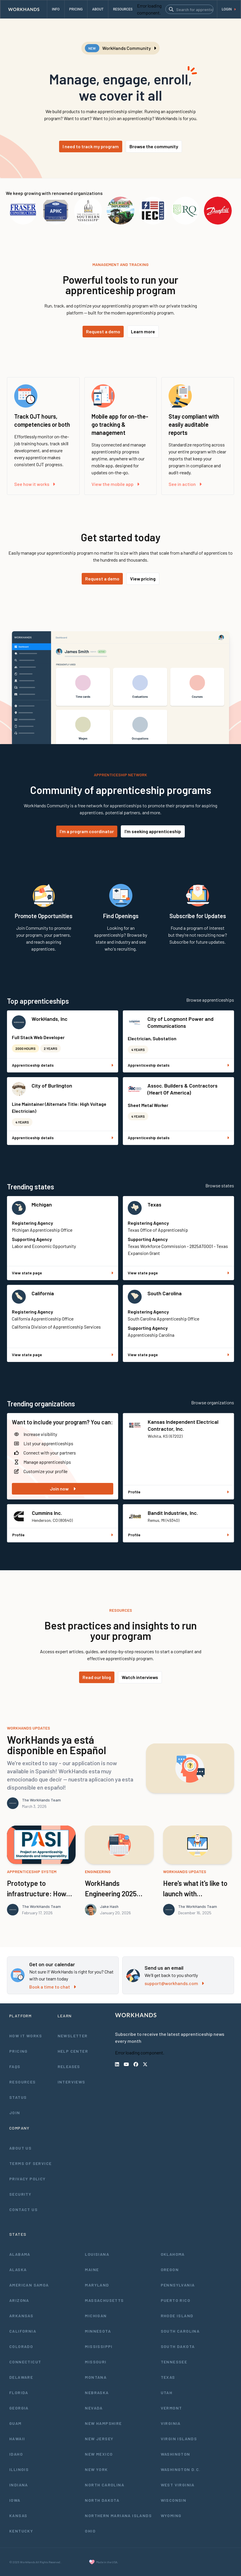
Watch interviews (140, 1677)
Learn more (143, 331)
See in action (185, 484)
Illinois (19, 2469)
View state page (62, 1272)
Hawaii (17, 2438)
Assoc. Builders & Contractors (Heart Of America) (182, 1089)
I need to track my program (91, 146)
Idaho (16, 2454)
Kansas (18, 2515)
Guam (15, 2423)
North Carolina (104, 2484)
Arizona (19, 2300)
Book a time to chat (52, 1986)
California (43, 1293)
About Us (20, 2148)
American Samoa (29, 2284)
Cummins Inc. (47, 1513)
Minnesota (98, 2331)
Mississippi (98, 2346)
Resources (22, 2081)
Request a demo (103, 331)
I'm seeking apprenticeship (153, 831)
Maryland (97, 2284)
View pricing (143, 578)
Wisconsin (174, 2500)
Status (18, 2097)
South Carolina (164, 1293)
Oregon (170, 2269)
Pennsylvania (178, 2284)
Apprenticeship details (62, 1065)
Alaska (18, 2269)
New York (96, 2469)
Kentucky (21, 2530)
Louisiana (97, 2254)
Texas (154, 1204)
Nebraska (97, 2392)
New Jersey (99, 2438)
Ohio (90, 2530)
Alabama (19, 2254)
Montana (96, 2377)
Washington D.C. (181, 2469)
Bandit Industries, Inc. (173, 1513)
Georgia (19, 2407)
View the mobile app (115, 484)
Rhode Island (177, 2315)
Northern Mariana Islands (118, 2515)
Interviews (71, 2081)
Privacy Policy (27, 2178)
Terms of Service (30, 2163)
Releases (69, 2066)
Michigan (42, 1204)
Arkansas (21, 2315)
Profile (178, 1491)
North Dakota (102, 2500)
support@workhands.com (174, 1983)
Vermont (171, 2407)
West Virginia (178, 2484)
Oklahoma (173, 2254)
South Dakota (178, 2346)
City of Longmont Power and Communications (180, 1022)
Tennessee (174, 2361)
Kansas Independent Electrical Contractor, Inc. (183, 1425)
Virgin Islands (179, 2438)
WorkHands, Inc (49, 1019)
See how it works (34, 484)
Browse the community (153, 146)
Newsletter (73, 2035)
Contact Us (23, 2209)
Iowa (15, 2500)
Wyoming (171, 2515)
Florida (18, 2392)
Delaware (21, 2377)
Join (14, 2112)
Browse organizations (212, 1402)
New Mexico (99, 2454)
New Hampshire (103, 2423)
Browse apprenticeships (210, 1000)
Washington (175, 2454)
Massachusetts (104, 2300)
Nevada (94, 2407)
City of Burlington (52, 1085)
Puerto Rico (175, 2300)
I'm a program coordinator (87, 831)
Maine (92, 2269)
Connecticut (25, 2361)
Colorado (21, 2346)
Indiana (18, 2484)
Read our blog (97, 1677)
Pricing (18, 2051)
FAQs (15, 2066)
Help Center (73, 2051)
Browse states (219, 1185)
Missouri (95, 2361)
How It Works (25, 2035)
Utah (167, 2392)
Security (20, 2194)
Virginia (171, 2423)
